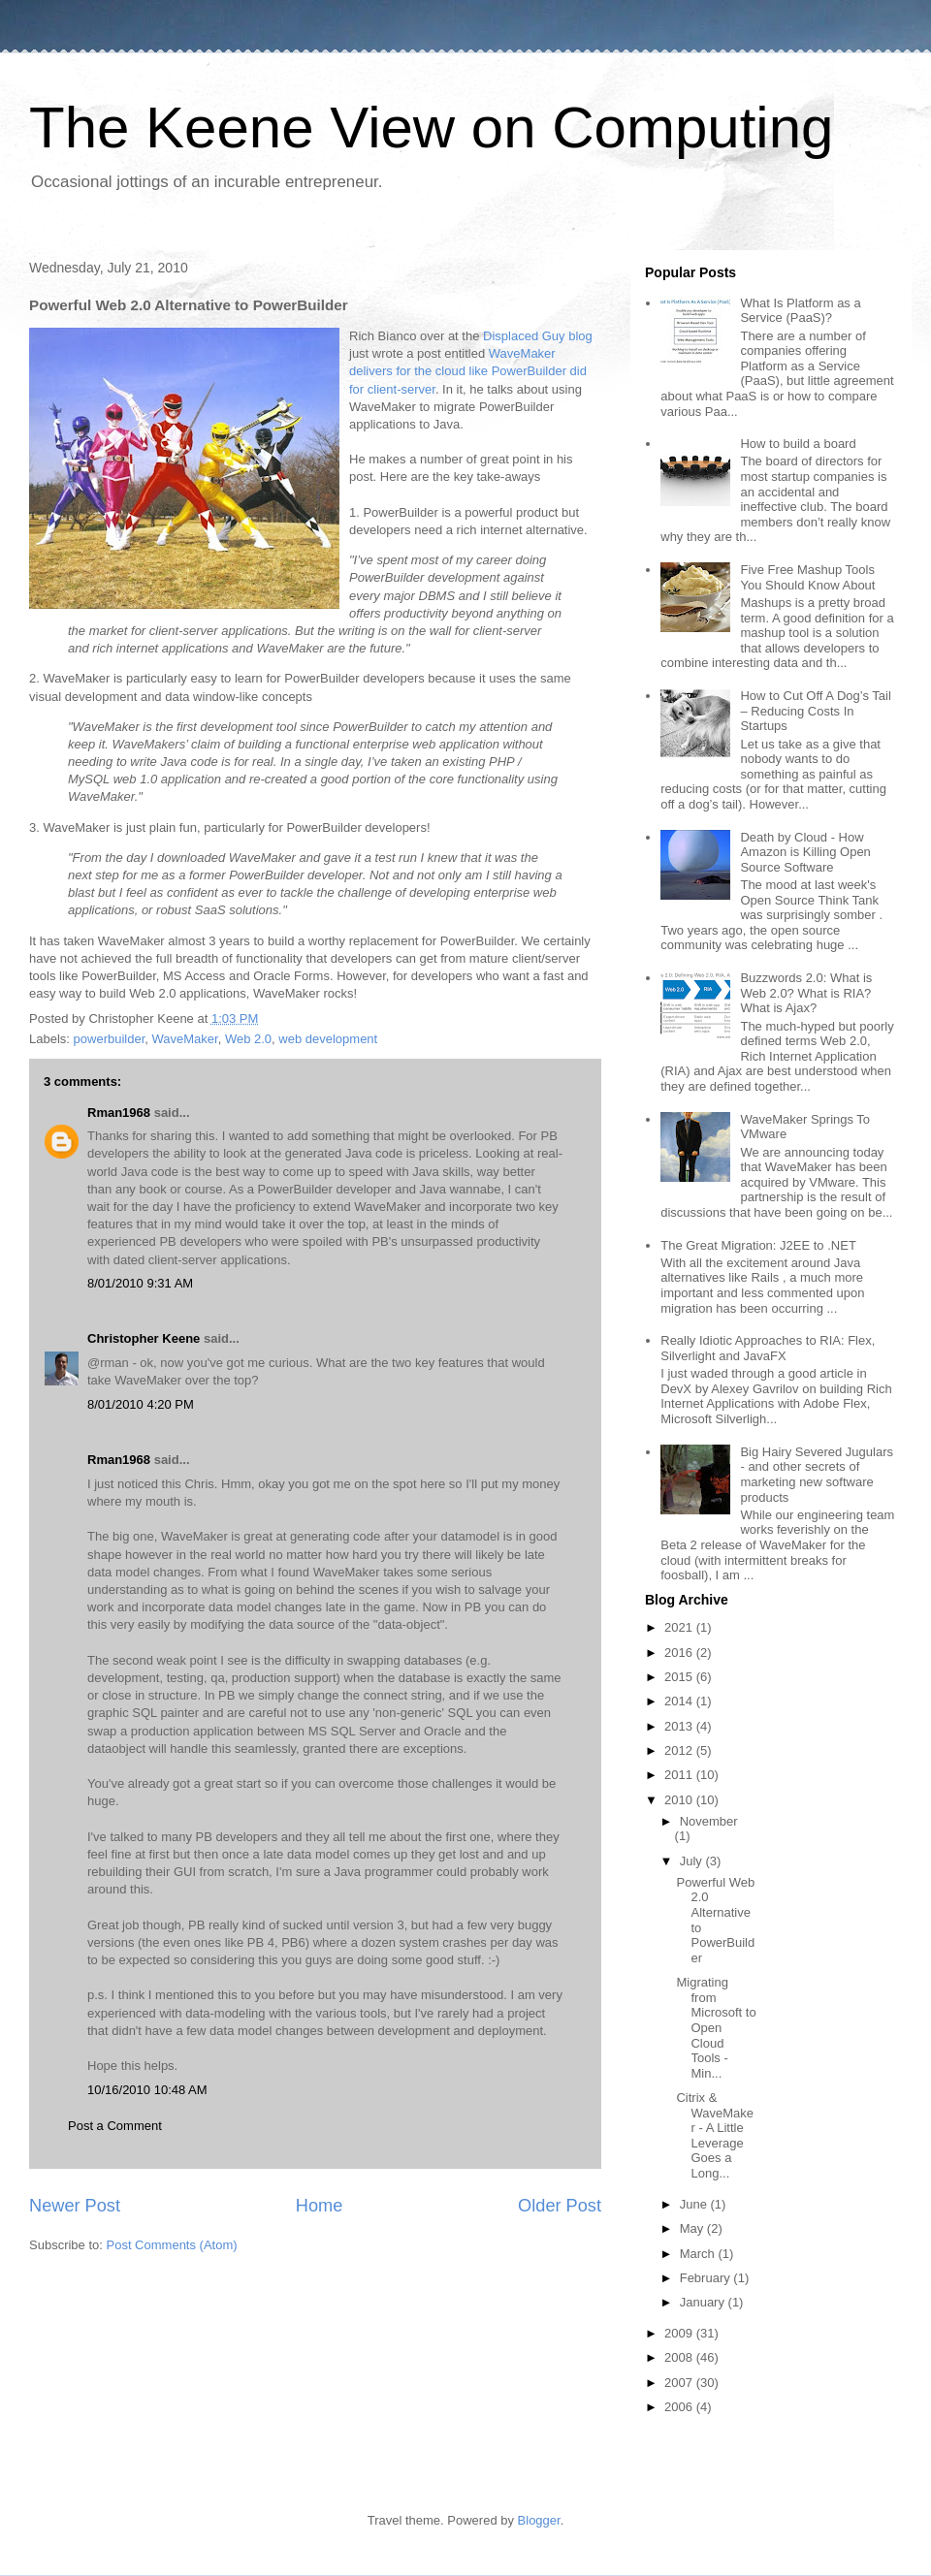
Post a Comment (115, 2125)
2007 (680, 2382)
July (693, 1861)
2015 (680, 1677)
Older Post (559, 2205)
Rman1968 (118, 1112)
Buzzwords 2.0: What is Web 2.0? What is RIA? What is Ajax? (806, 992)
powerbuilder (109, 1039)
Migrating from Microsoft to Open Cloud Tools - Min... (715, 2028)
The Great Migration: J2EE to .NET (758, 1245)
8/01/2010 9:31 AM (140, 1283)
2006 (680, 2407)
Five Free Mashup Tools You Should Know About (807, 577)
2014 (680, 1701)
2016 (680, 1652)
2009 (680, 2333)
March (699, 2253)
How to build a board (797, 443)
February (707, 2278)
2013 (680, 1726)
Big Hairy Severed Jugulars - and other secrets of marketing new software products (816, 1475)
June (695, 2204)
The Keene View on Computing (431, 127)
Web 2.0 (248, 1039)
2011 (680, 1774)
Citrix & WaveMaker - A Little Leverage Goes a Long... (715, 2135)
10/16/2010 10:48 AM (147, 2090)
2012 (680, 1750)
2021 (680, 1627)
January (704, 2302)
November (709, 1821)
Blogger (539, 2520)
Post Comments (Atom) (172, 2245)
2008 (680, 2357)
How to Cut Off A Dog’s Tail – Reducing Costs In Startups (815, 710)
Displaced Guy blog (538, 336)
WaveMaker (185, 1039)
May (693, 2228)
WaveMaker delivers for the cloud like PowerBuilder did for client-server (468, 371)
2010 (680, 1800)
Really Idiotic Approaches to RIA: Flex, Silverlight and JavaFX (767, 1348)
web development (327, 1039)
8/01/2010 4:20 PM (140, 1404)
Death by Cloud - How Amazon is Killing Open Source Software (805, 852)
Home (319, 2205)
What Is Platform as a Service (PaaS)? (800, 311)
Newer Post (74, 2205)
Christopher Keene (143, 1338)
